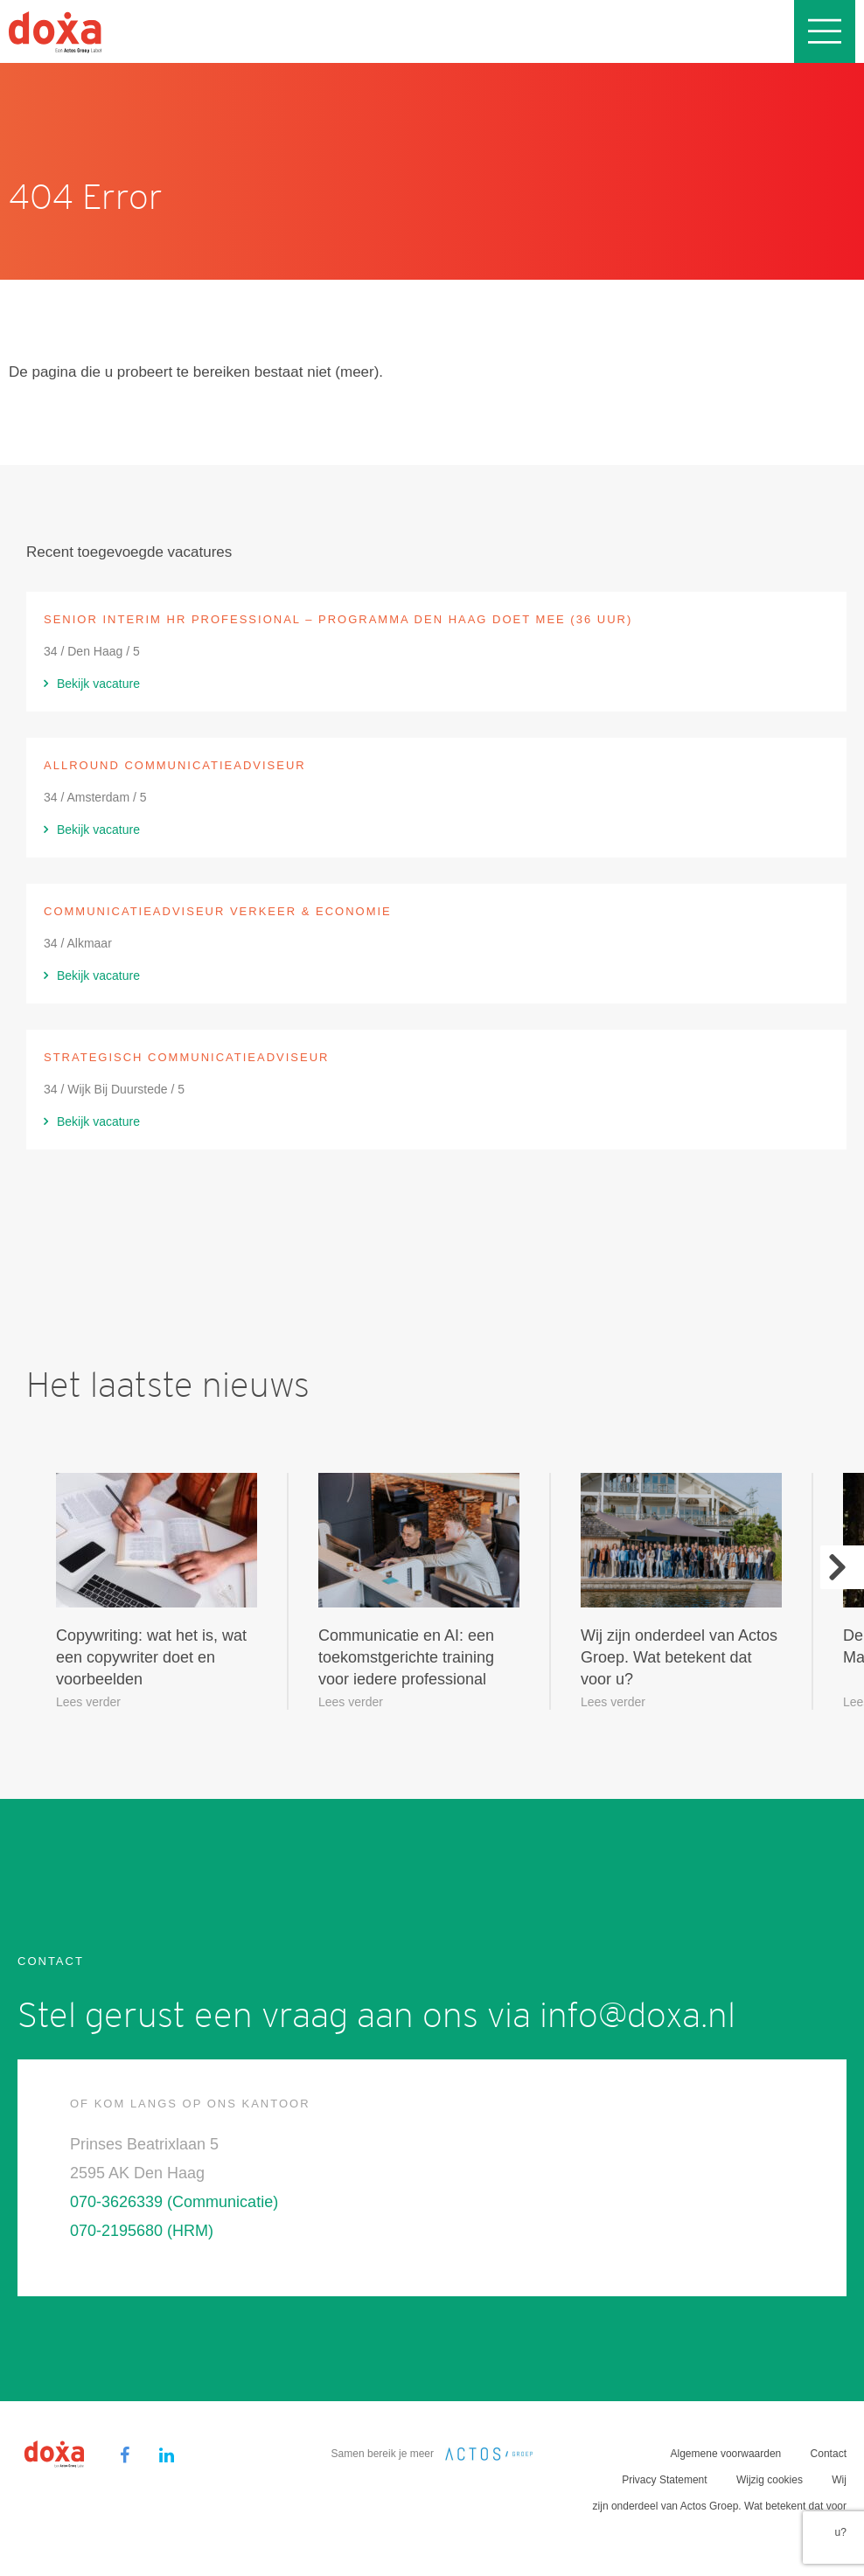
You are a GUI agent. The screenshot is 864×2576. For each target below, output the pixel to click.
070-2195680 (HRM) (141, 2230)
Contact (829, 2454)
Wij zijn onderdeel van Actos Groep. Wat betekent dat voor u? (720, 2506)
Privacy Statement (664, 2480)
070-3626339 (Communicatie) (174, 2202)
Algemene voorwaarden (726, 2454)
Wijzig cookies (769, 2480)
